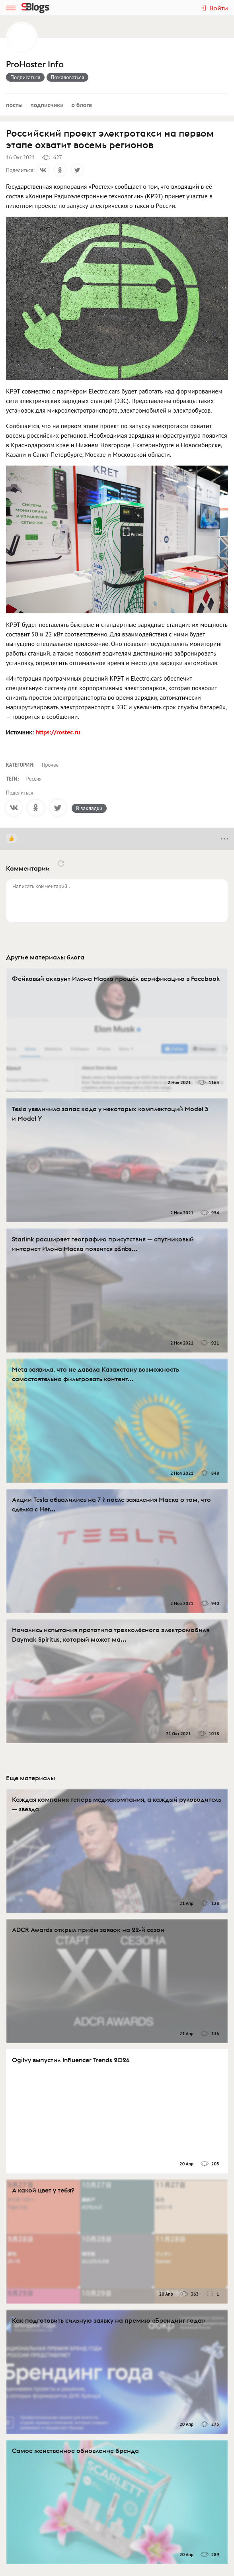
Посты (14, 105)
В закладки (89, 808)
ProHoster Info (35, 64)
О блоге (81, 105)
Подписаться (25, 77)
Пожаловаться (67, 77)
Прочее (50, 764)
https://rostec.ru (57, 732)
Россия (33, 778)
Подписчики (47, 105)
